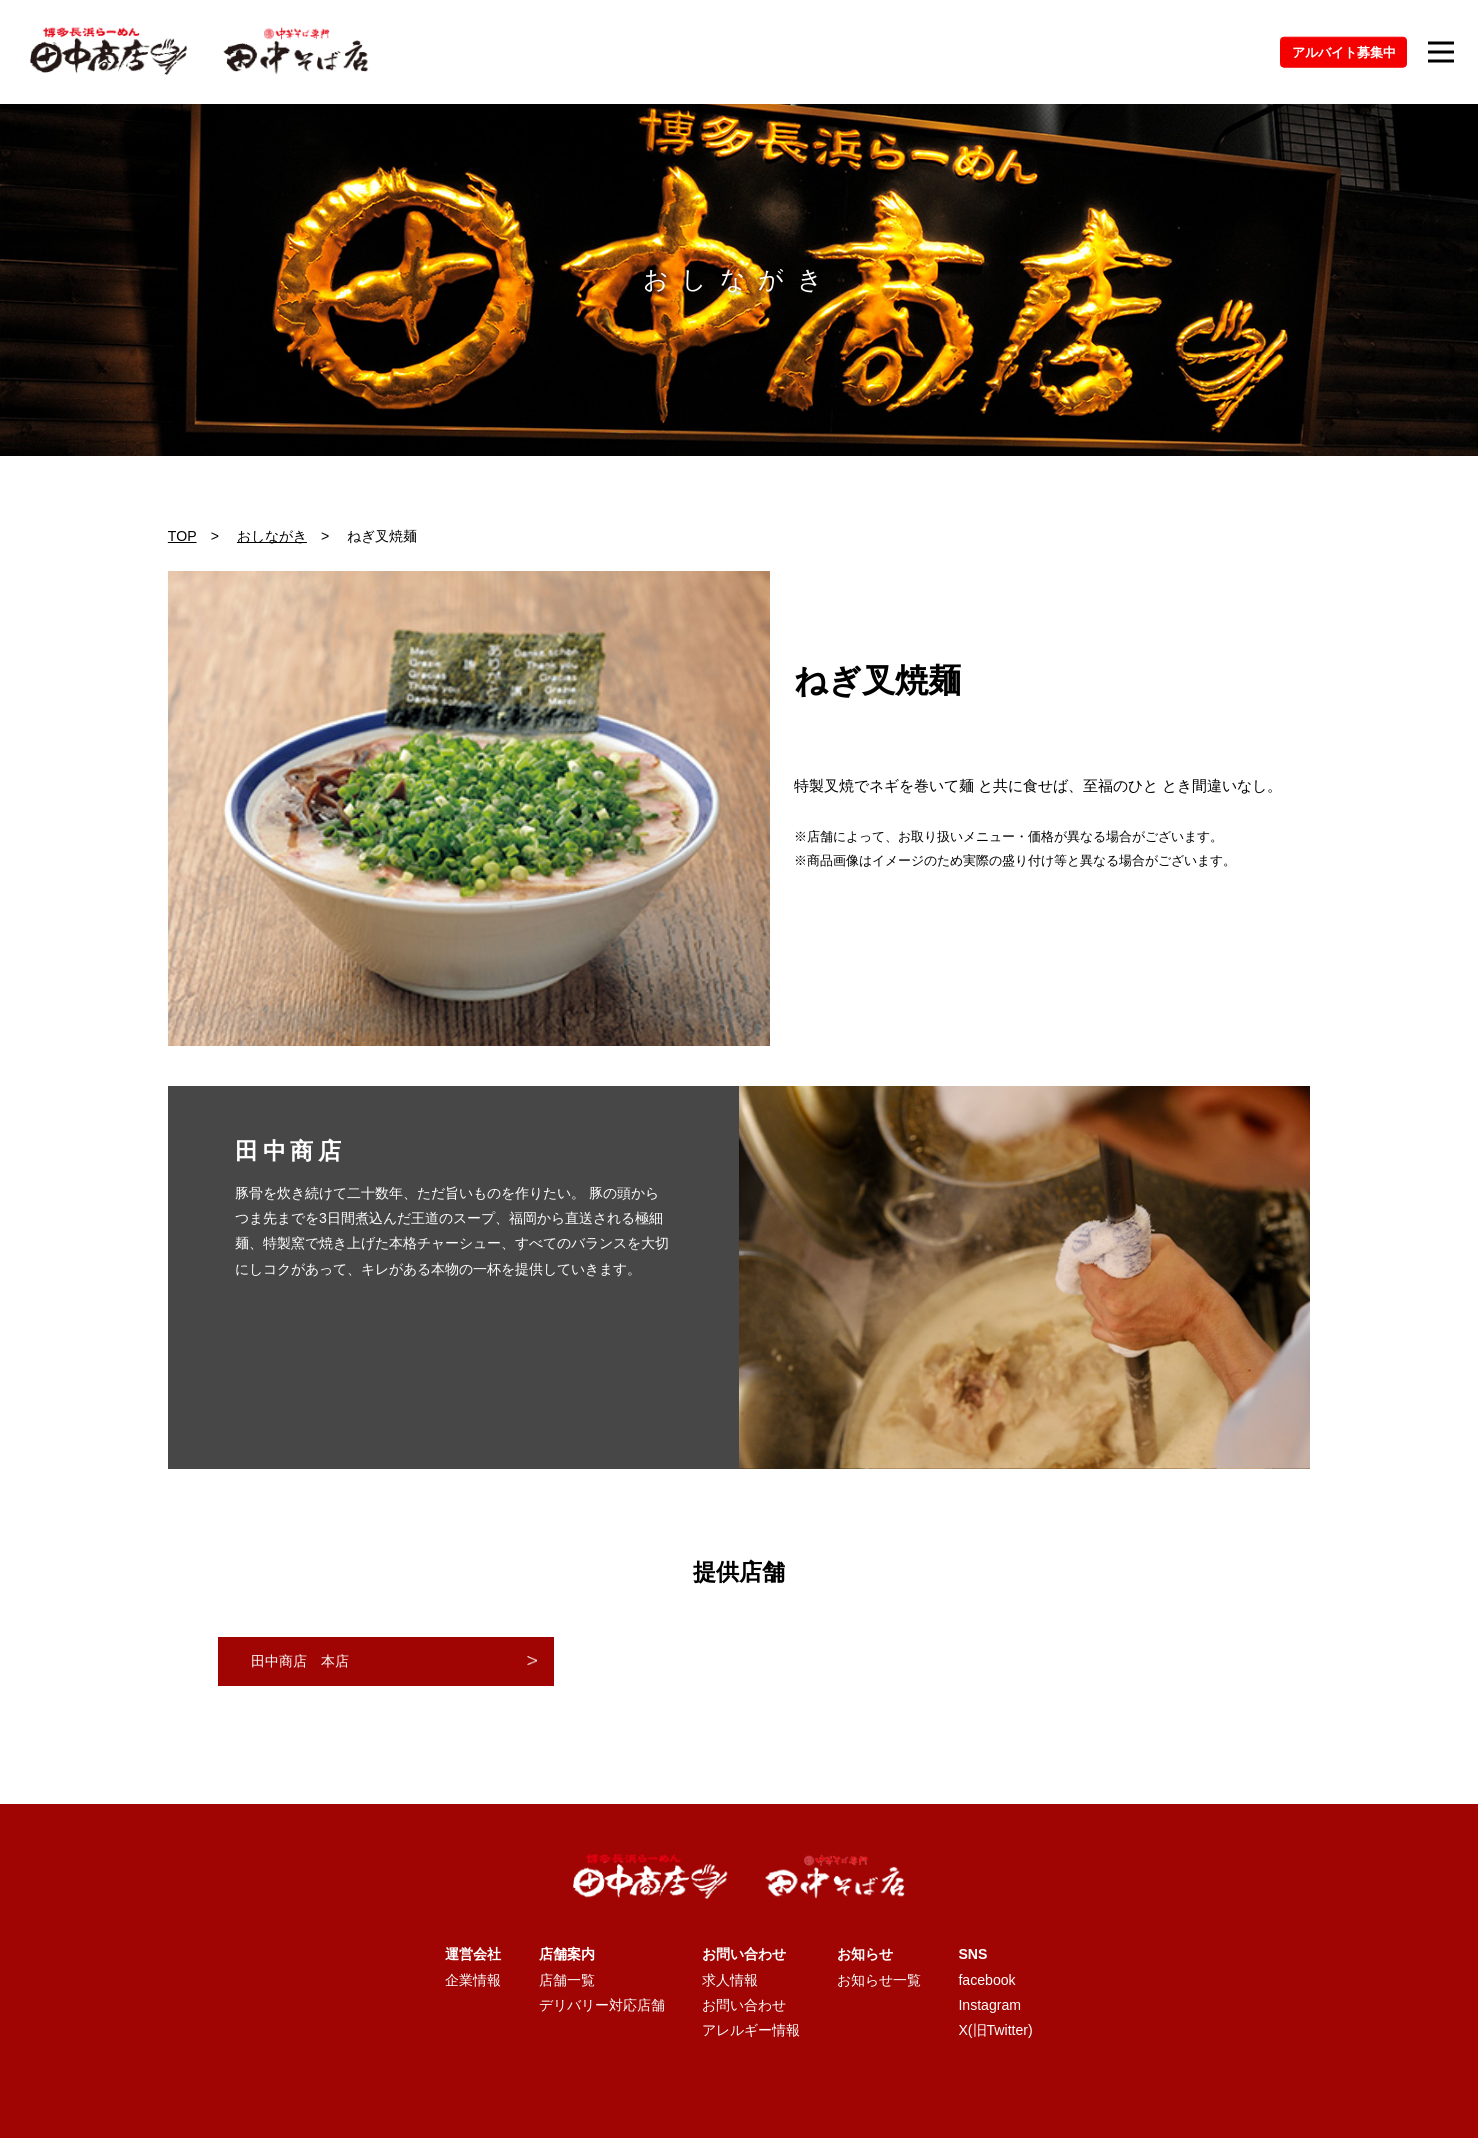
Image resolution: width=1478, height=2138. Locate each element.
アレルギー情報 (751, 2030)
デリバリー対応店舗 (602, 2005)
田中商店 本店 (300, 1661)
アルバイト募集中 (1344, 51)
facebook (986, 1980)
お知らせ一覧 (879, 1980)
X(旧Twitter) (995, 2030)
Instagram (989, 2005)
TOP (182, 536)
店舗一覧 (567, 1980)
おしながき (272, 536)
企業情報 (473, 1980)
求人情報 (730, 1980)
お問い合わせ (744, 2005)
